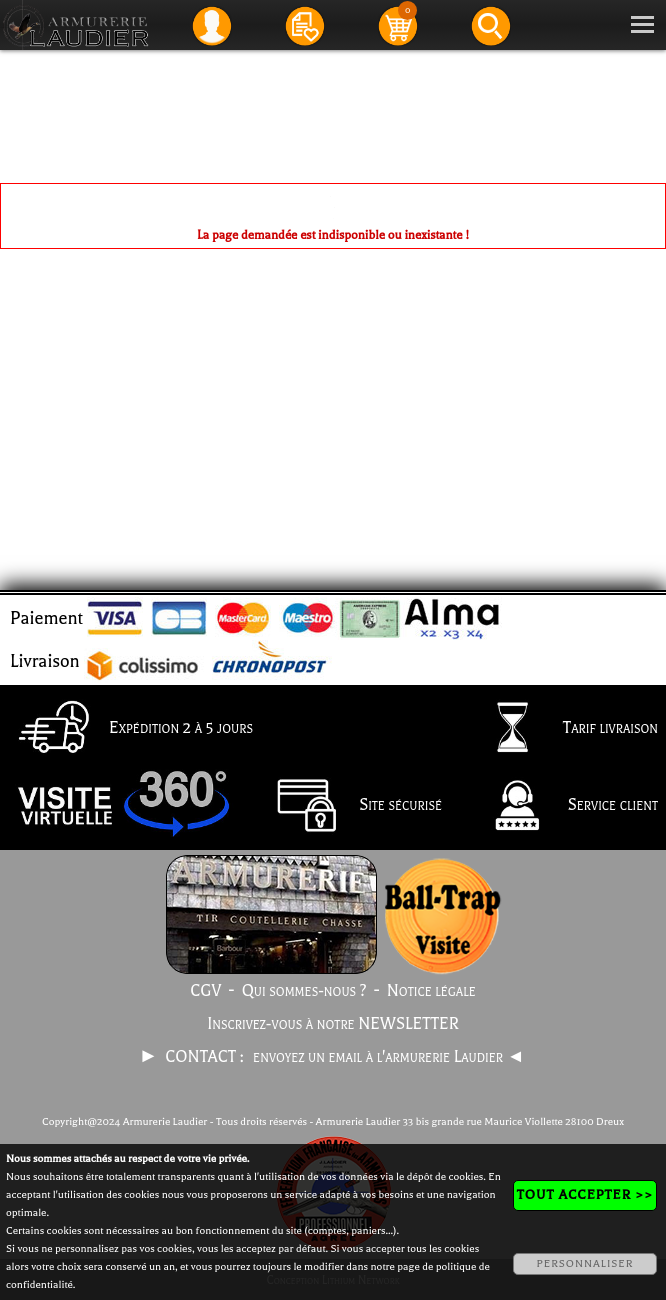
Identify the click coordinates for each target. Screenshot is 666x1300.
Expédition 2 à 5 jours (130, 729)
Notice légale (431, 991)
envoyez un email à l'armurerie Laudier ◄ (388, 1057)
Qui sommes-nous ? (304, 991)
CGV (205, 991)
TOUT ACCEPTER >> (585, 1194)
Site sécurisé (350, 807)
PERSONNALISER (584, 1263)
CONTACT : (206, 1057)
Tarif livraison (560, 729)
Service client (562, 807)
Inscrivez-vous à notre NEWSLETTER (333, 1024)
